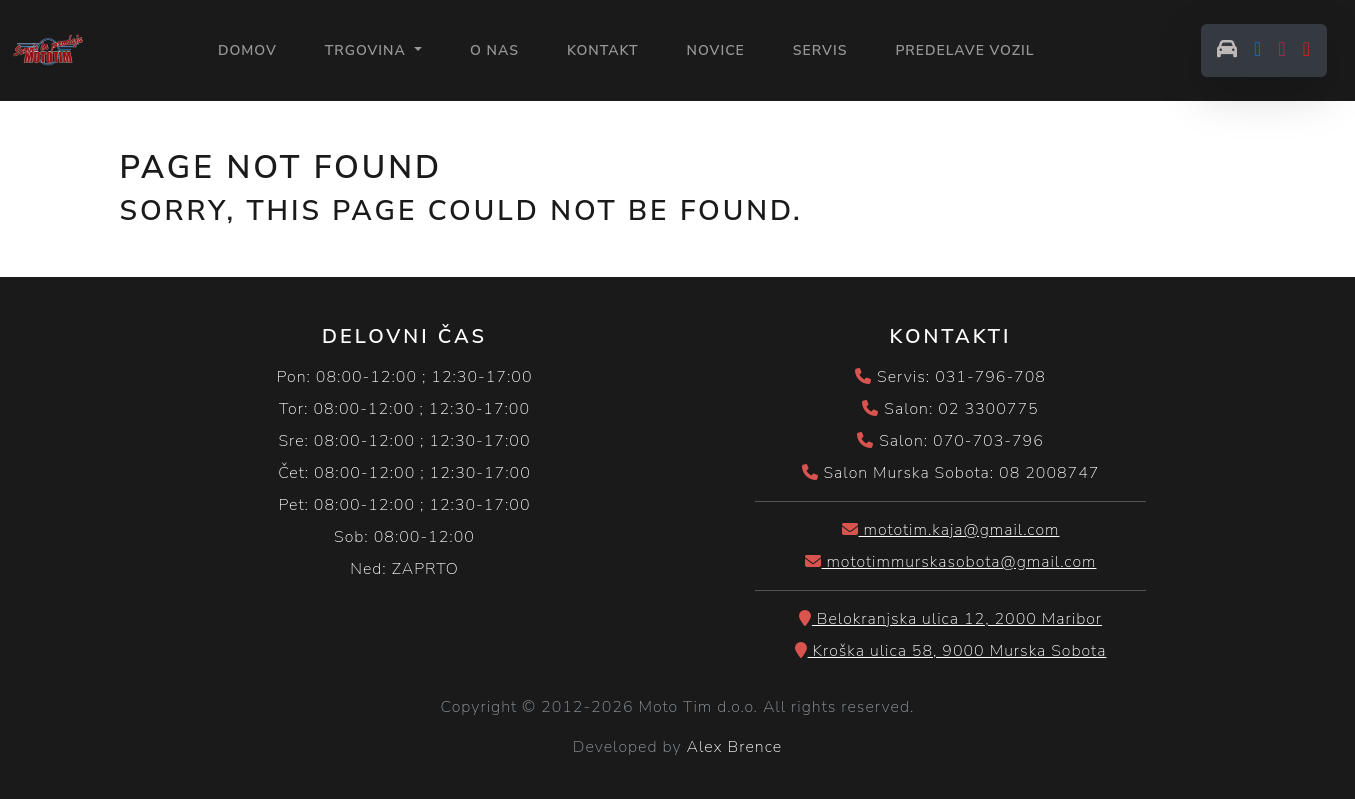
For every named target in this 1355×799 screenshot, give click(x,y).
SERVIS (820, 50)
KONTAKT (603, 50)
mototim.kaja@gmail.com (951, 530)
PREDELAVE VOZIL (964, 50)
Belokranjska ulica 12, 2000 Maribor (950, 619)
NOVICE (716, 50)
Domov (247, 49)
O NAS (494, 50)
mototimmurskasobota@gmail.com (951, 562)
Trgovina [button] (368, 50)
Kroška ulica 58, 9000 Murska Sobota (951, 651)
